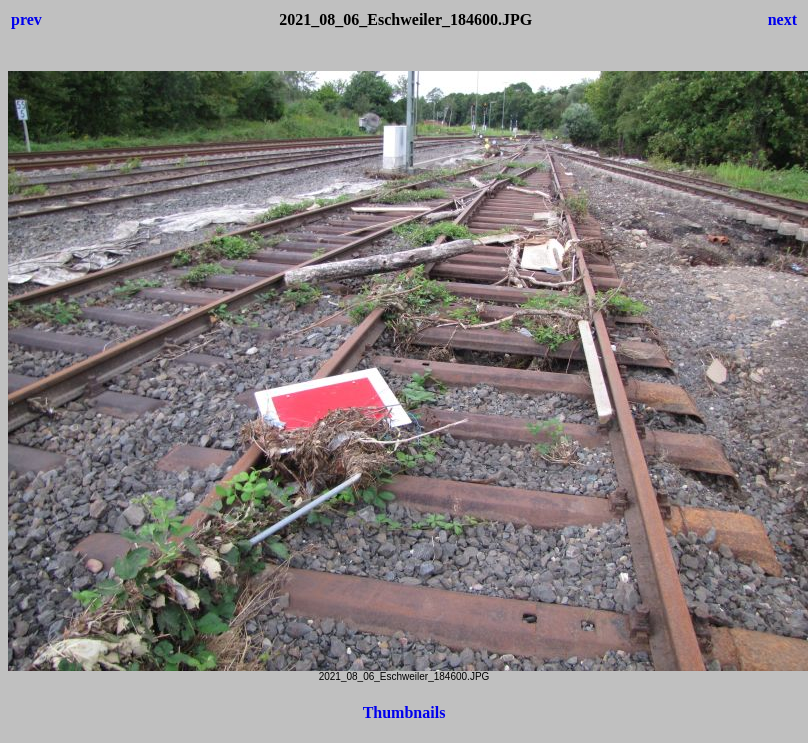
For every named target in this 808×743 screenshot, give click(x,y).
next (782, 19)
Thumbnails (404, 712)
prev (26, 19)
